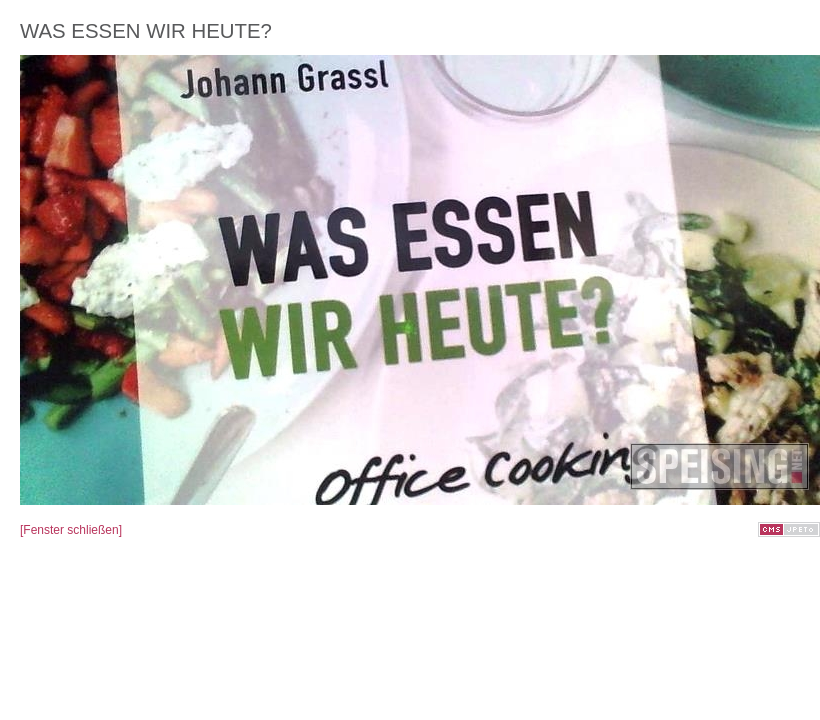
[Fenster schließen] (71, 530)
